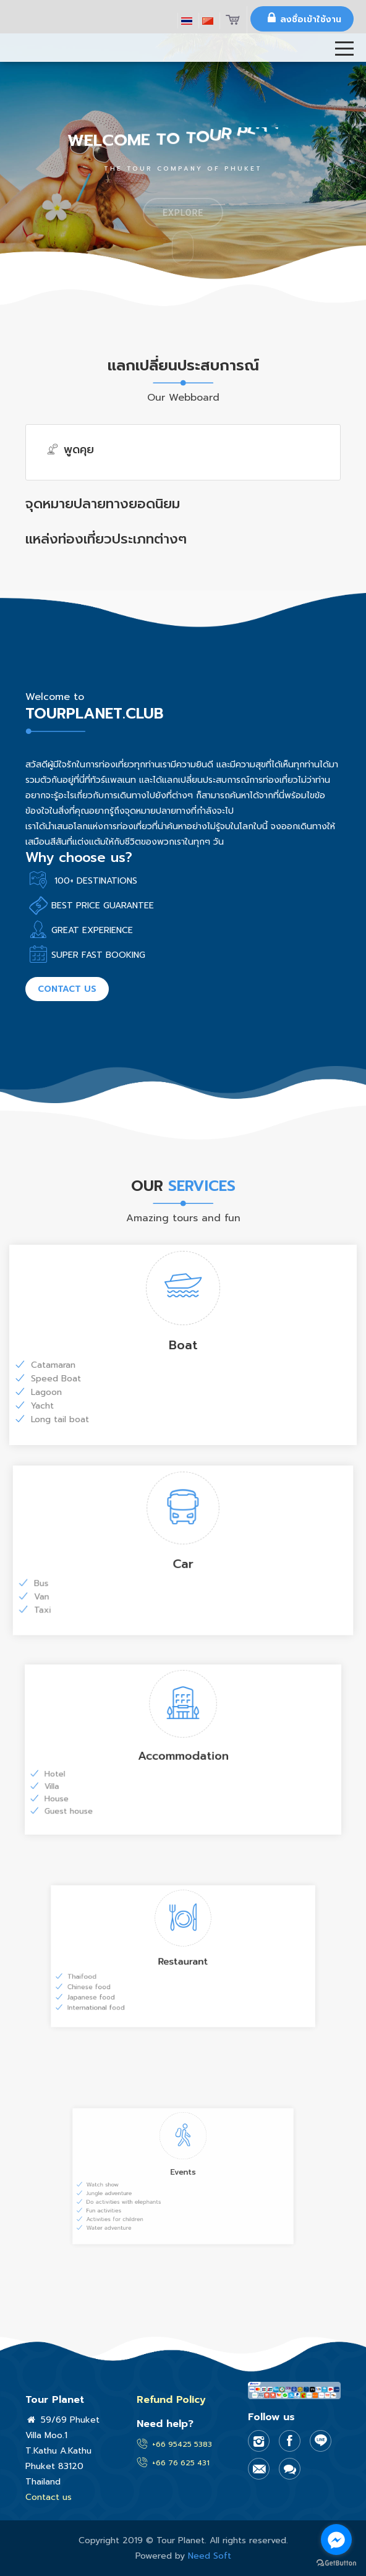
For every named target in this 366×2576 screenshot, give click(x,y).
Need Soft (209, 2555)
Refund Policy (171, 2399)
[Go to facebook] (336, 2539)
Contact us (67, 989)
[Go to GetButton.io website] (336, 2563)
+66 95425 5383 (182, 2444)
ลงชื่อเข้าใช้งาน (302, 18)
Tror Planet (40, 70)
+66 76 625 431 (181, 2462)
